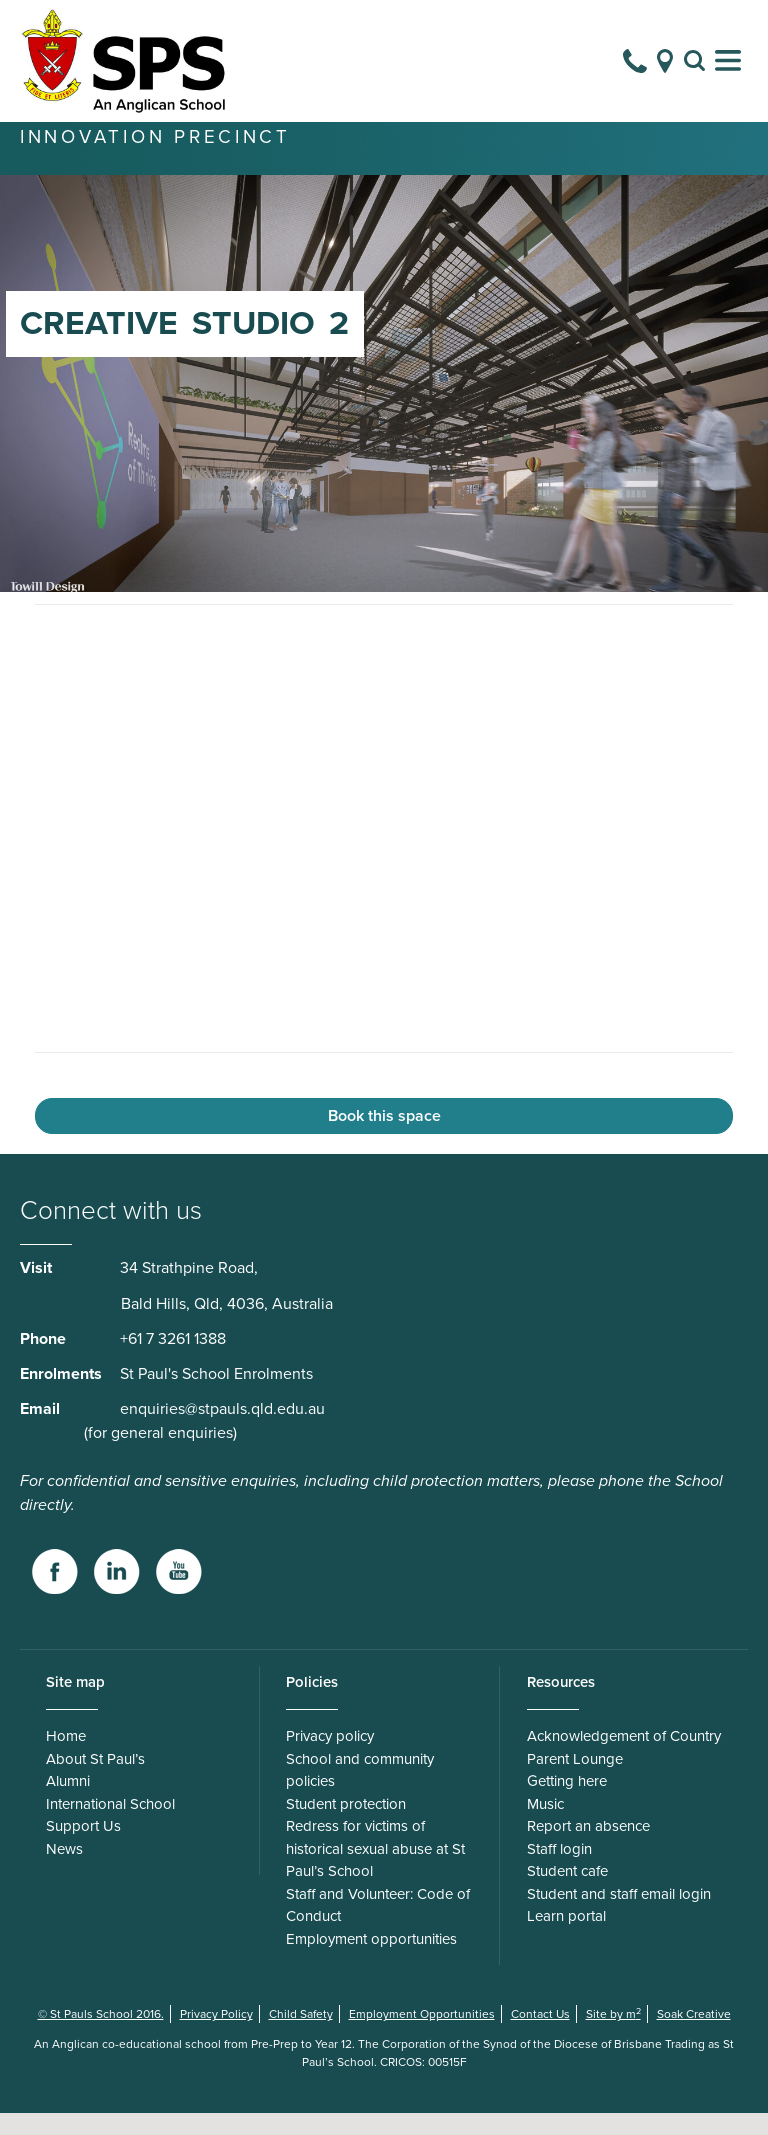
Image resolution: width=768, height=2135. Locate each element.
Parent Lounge (575, 1781)
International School (110, 1826)
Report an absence (588, 1848)
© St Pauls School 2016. (101, 2036)
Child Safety (301, 2036)
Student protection (346, 1826)
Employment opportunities (371, 1961)
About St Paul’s (95, 1781)
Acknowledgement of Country (624, 1758)
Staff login (559, 1871)
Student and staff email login (619, 1916)
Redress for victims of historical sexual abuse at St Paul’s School (375, 1870)
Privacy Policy (216, 2036)
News (64, 1871)
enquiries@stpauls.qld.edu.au (222, 1431)
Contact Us (540, 2036)
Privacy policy (330, 1758)
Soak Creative (694, 2036)
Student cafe (567, 1893)
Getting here (567, 1803)
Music (545, 1826)
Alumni (68, 1803)
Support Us (83, 1848)
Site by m (613, 2036)
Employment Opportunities (422, 2036)
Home (66, 1758)
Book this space (384, 1138)
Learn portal (566, 1938)
